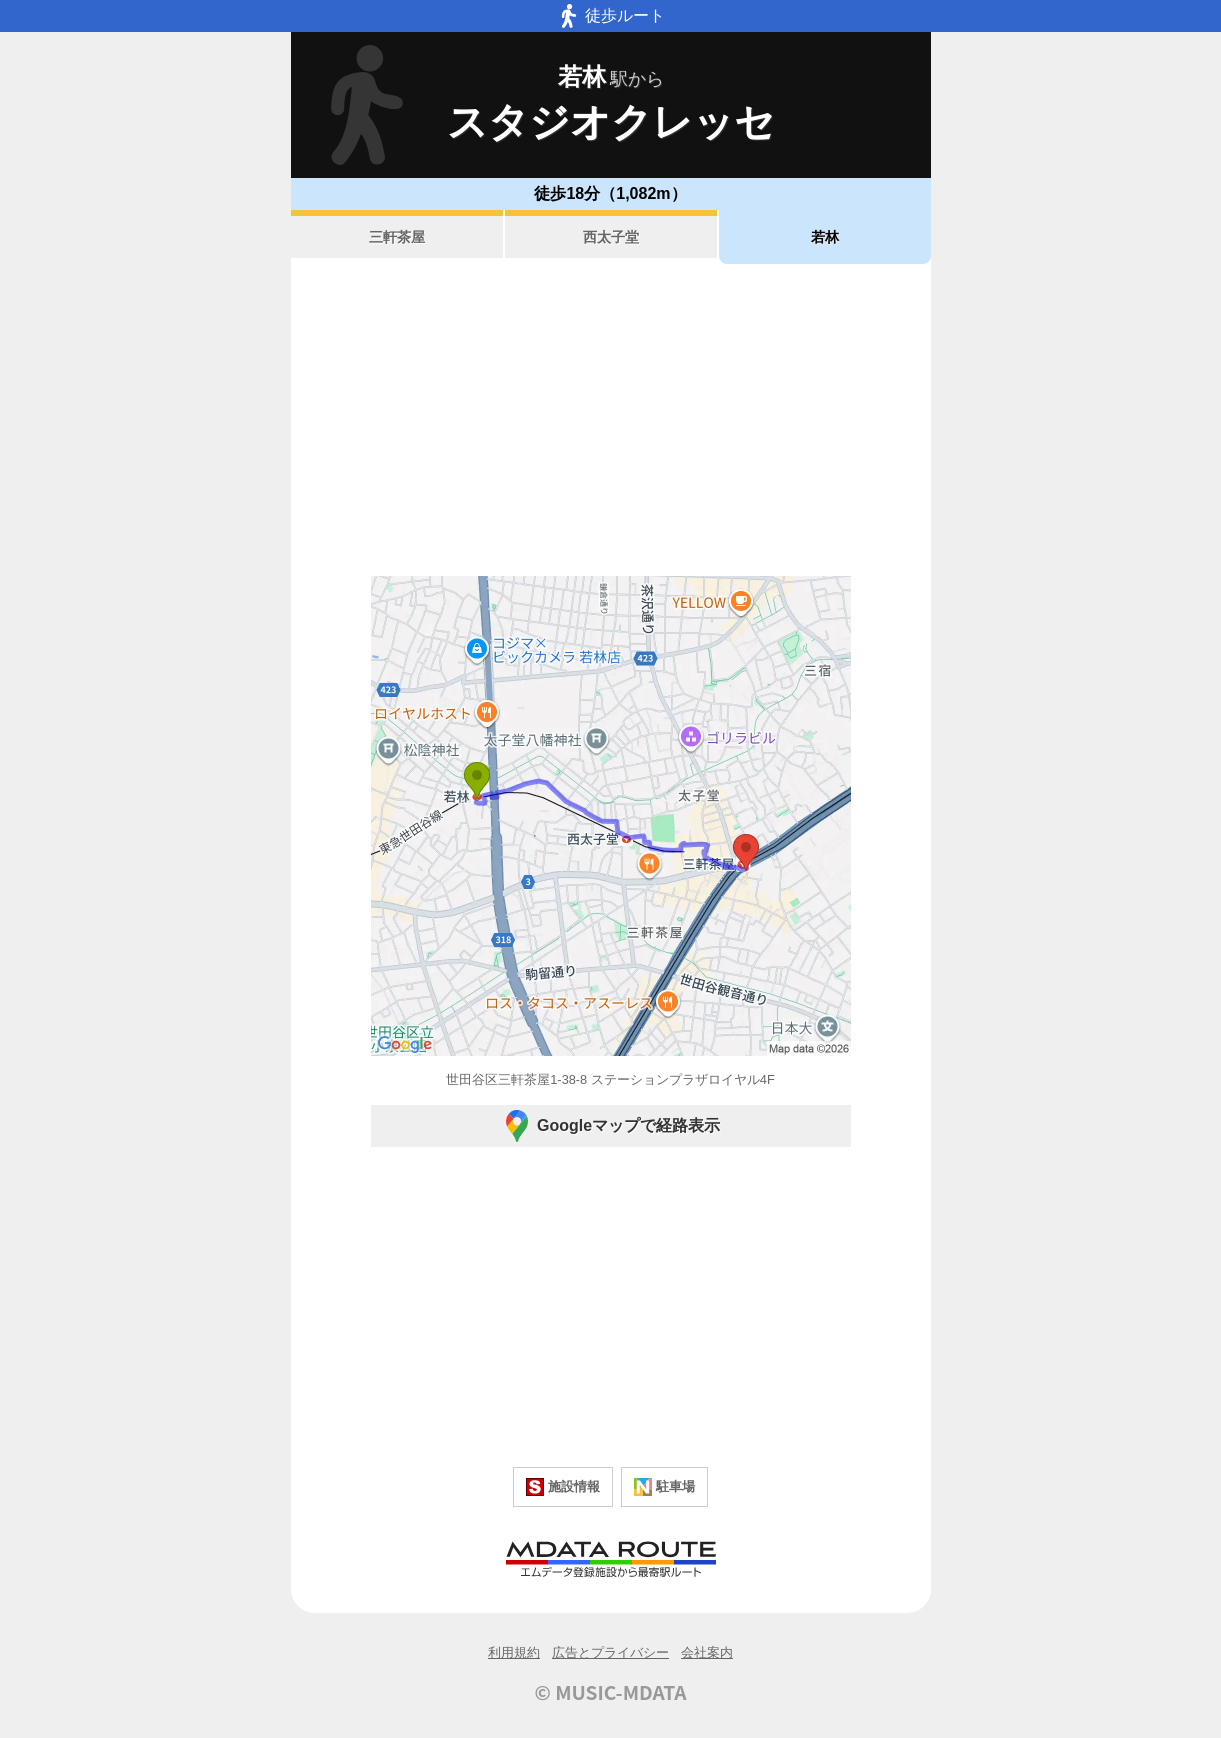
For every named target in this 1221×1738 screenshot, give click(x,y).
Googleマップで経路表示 (610, 1126)
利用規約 (514, 1652)
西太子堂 (611, 237)
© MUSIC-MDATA (611, 1692)
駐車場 (664, 1487)
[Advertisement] (611, 420)
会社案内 (707, 1652)
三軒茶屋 (397, 237)
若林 (825, 237)
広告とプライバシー (610, 1652)
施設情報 (563, 1487)
